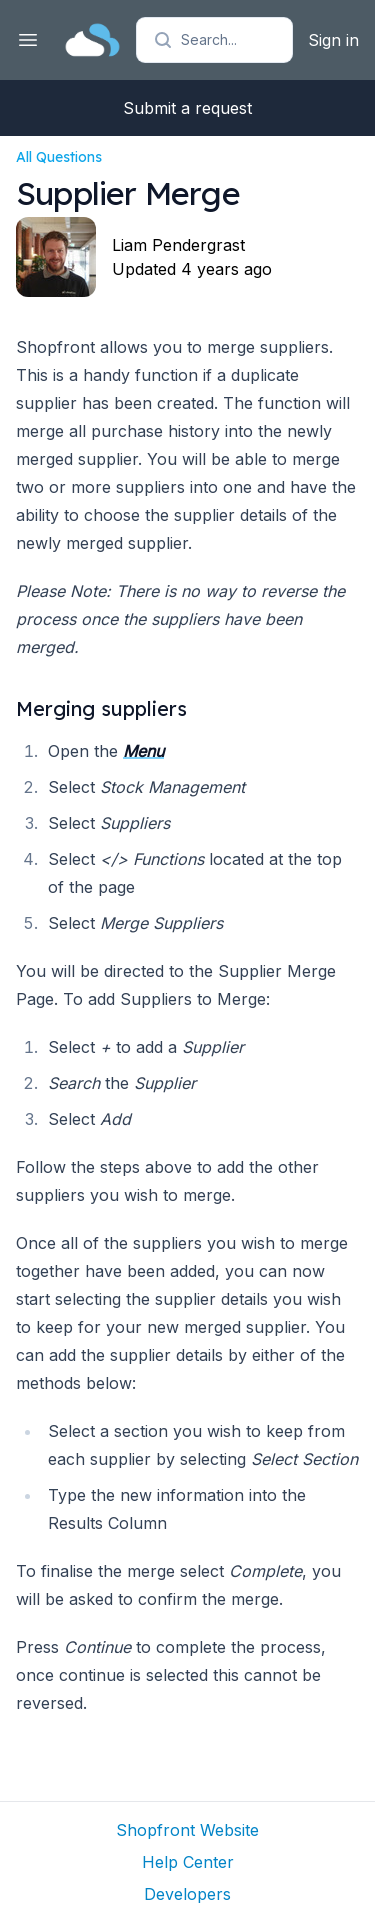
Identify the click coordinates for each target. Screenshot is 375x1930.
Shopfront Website (187, 1830)
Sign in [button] (333, 40)
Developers (187, 1894)
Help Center (188, 1862)
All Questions (59, 157)
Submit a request (187, 108)
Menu (143, 751)
